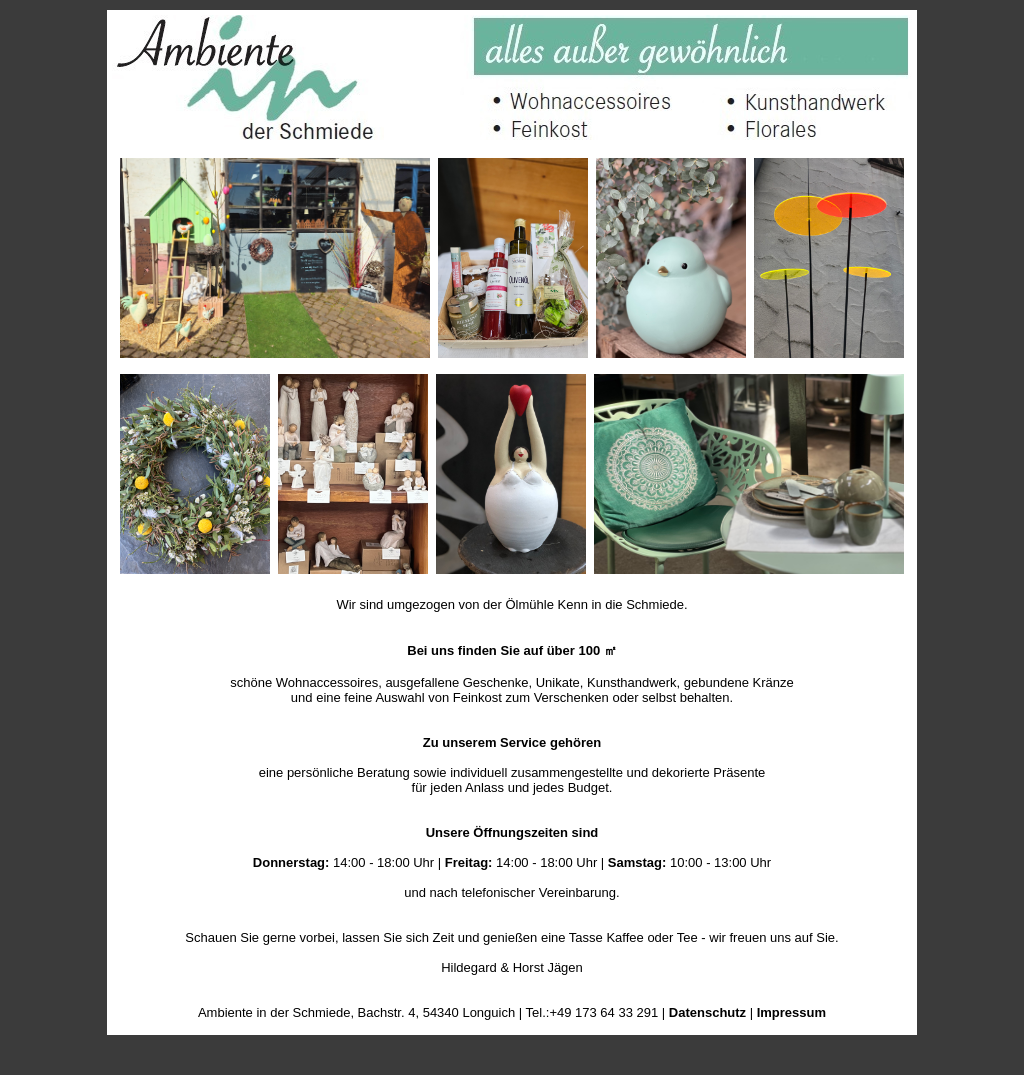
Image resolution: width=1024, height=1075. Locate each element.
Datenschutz (707, 1012)
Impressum (791, 1012)
